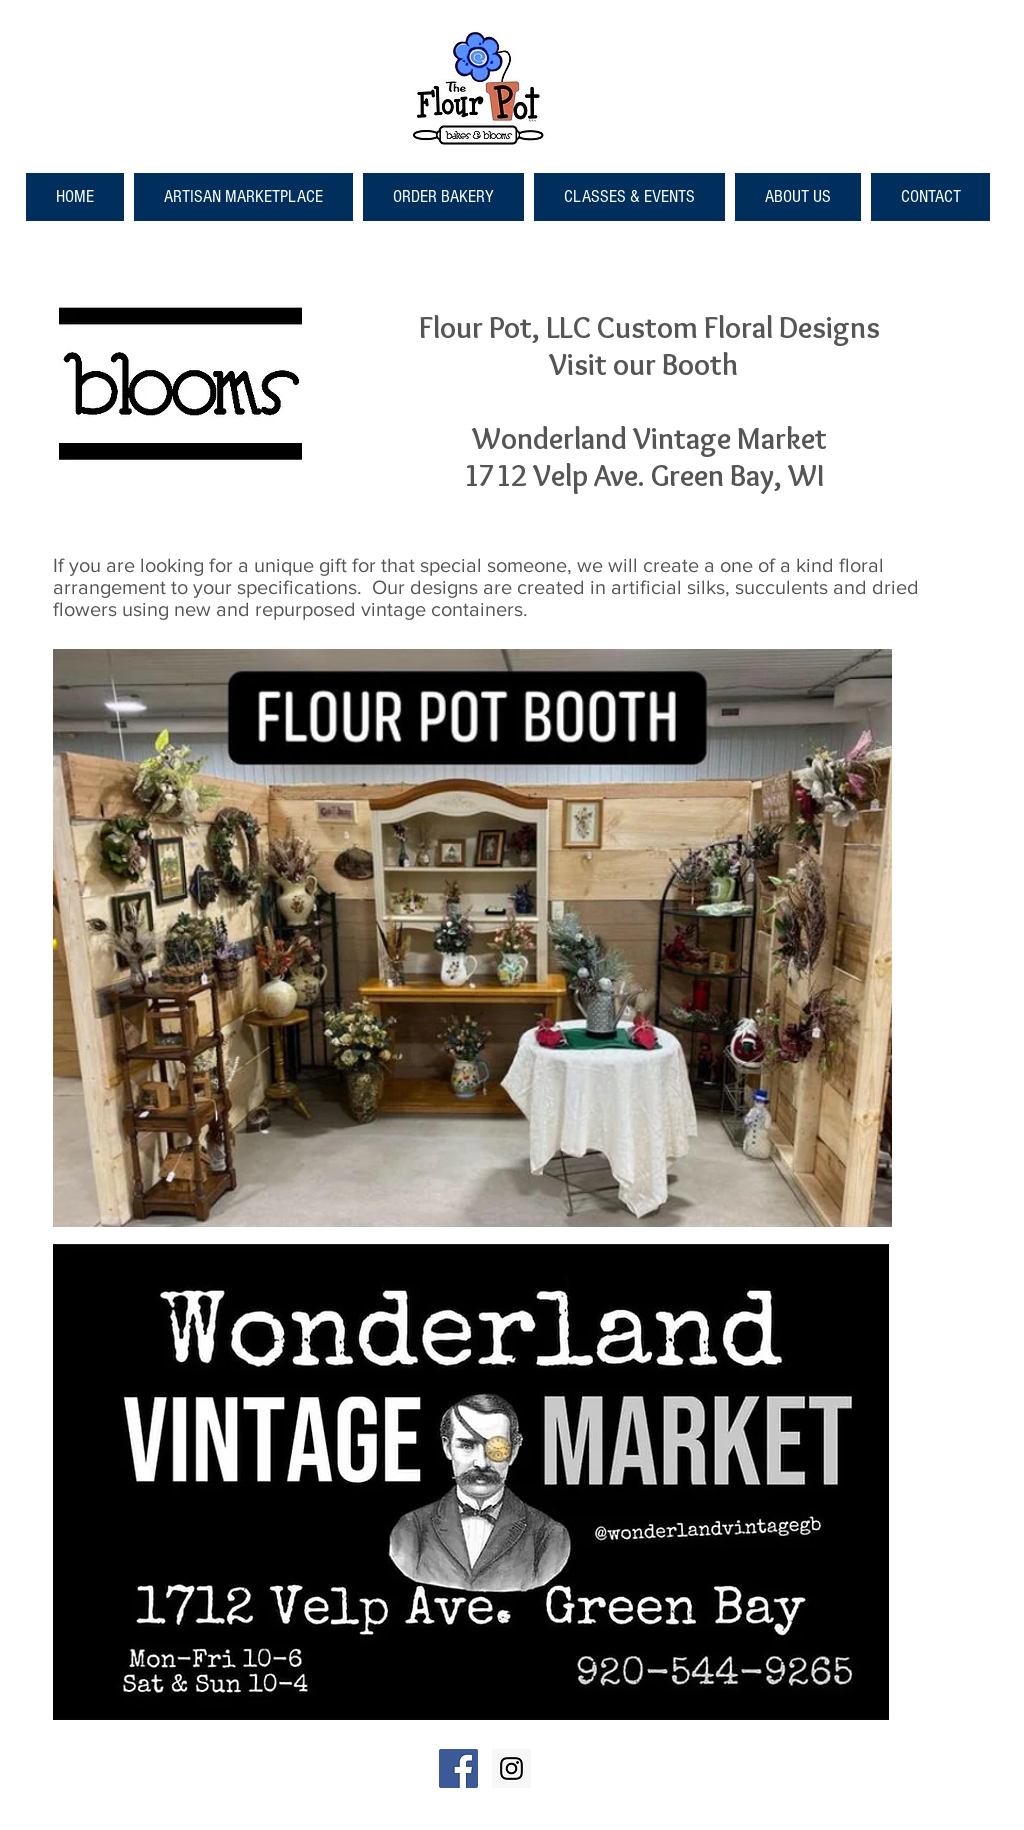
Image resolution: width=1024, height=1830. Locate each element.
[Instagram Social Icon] (511, 1768)
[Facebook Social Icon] (458, 1768)
